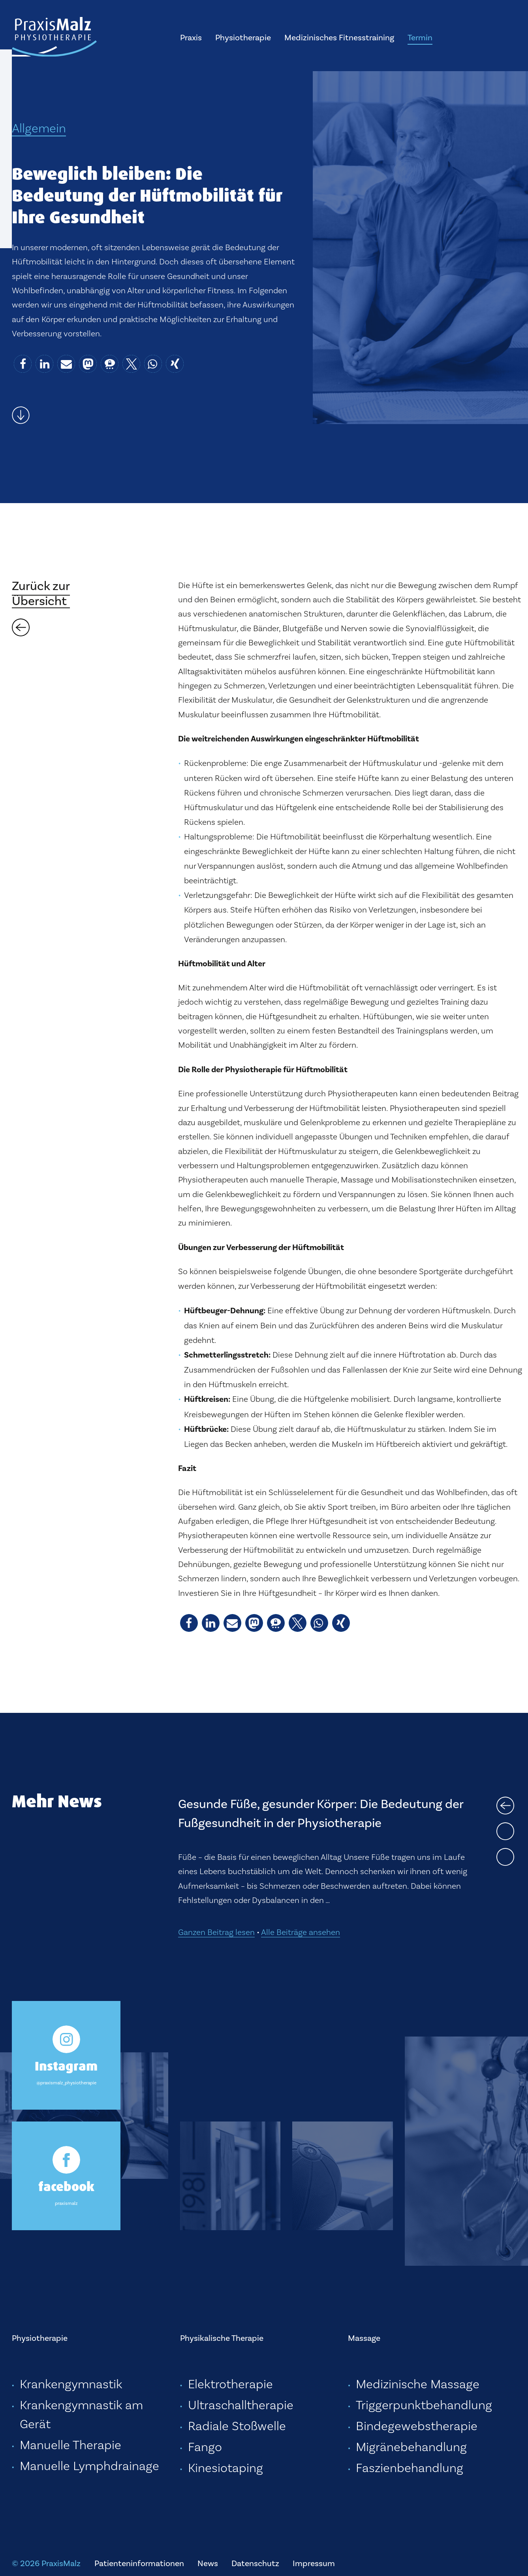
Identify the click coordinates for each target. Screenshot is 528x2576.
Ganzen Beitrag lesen (216, 1932)
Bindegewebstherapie (416, 2425)
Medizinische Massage (417, 2383)
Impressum (314, 2563)
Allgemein (39, 128)
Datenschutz (255, 2563)
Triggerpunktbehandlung (424, 2404)
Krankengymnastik (71, 2383)
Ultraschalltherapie (240, 2404)
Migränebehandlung (411, 2446)
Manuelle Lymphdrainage (89, 2465)
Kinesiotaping (225, 2467)
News (207, 2563)
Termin (420, 37)
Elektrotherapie (230, 2383)
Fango (205, 2446)
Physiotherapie (243, 37)
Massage (364, 2338)
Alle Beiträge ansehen (300, 1932)
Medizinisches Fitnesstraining (339, 37)
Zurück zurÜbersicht (41, 593)
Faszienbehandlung (409, 2467)
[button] (23, 364)
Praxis (191, 37)
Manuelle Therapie (70, 2444)
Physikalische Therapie (221, 2338)
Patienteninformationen (139, 2563)
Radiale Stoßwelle (237, 2425)
